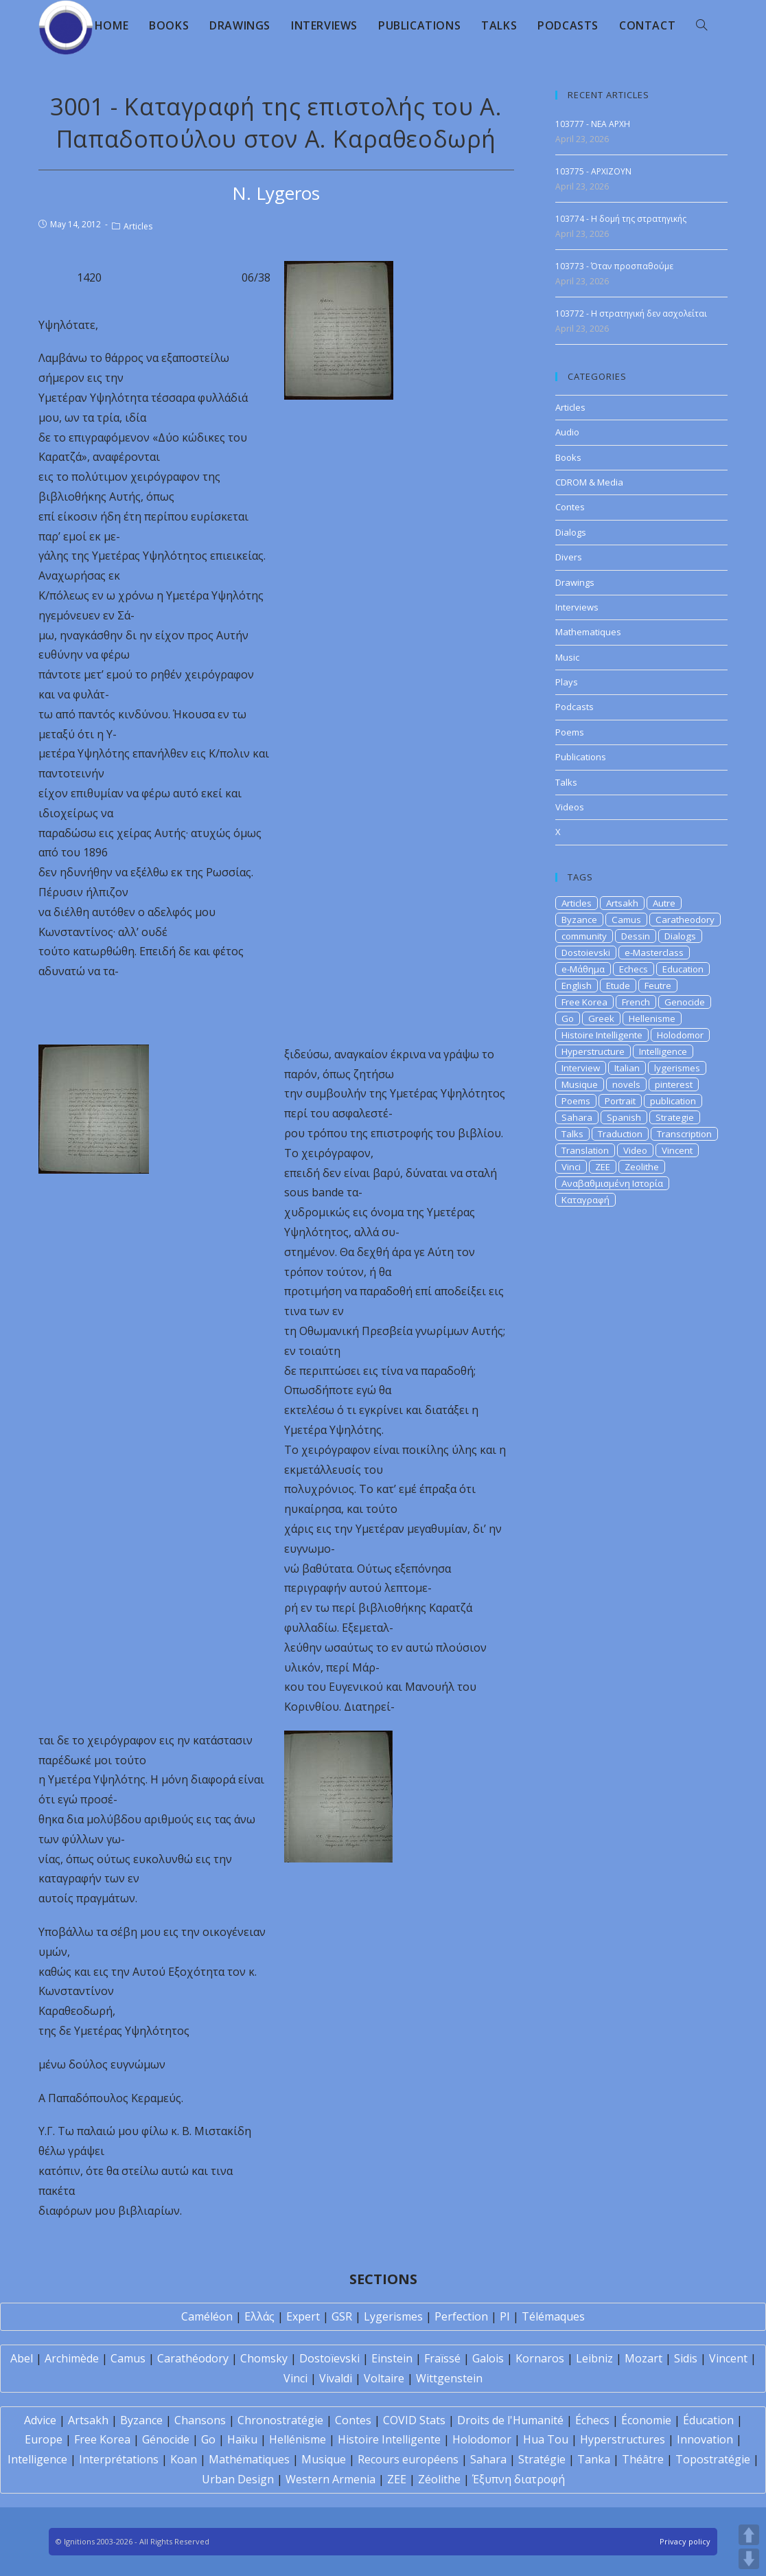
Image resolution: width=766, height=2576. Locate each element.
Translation (585, 1150)
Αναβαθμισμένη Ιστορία (612, 1183)
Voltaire (384, 2378)
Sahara (576, 1117)
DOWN (749, 2559)
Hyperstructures (622, 2439)
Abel (21, 2358)
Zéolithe (439, 2479)
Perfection (461, 2316)
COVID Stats (414, 2420)
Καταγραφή (585, 1200)
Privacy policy (685, 2541)
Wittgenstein (449, 2378)
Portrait (620, 1101)
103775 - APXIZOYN (593, 171)
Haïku (242, 2439)
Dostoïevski (329, 2358)
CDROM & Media (589, 482)
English (576, 985)
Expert (303, 2316)
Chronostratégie (280, 2420)
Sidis (685, 2358)
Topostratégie (712, 2459)
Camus (626, 919)
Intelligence (663, 1051)
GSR (342, 2316)
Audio (567, 432)
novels (626, 1084)
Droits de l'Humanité (510, 2420)
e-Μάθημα (583, 969)
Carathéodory (193, 2358)
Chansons (200, 2420)
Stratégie (542, 2459)
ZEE (602, 1167)
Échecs (592, 2420)
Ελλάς (259, 2316)
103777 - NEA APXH (592, 124)
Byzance (579, 919)
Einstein (392, 2358)
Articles (138, 226)
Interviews (577, 607)
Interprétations (119, 2459)
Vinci (571, 1167)
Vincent (677, 1150)
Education (683, 969)
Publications (580, 757)
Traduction (620, 1134)
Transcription (684, 1134)
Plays (566, 682)
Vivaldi (335, 2378)
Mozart (643, 2358)
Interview (580, 1068)
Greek (601, 1018)
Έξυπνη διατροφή (518, 2479)
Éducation (708, 2420)
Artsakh (622, 903)
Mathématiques (249, 2459)
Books (568, 457)
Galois (488, 2358)
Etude (618, 985)
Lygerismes (393, 2316)
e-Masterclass (654, 952)
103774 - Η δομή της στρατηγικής (620, 219)
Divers (568, 557)
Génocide (165, 2439)
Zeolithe (642, 1167)
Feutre (658, 985)
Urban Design (238, 2479)
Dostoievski (585, 952)
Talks (566, 782)
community (584, 936)
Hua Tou (545, 2439)
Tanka (593, 2459)
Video (635, 1150)
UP (749, 2534)
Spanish (624, 1117)
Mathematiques (588, 632)
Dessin (635, 936)
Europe (43, 2439)
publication (673, 1101)
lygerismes (677, 1068)
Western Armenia (330, 2479)
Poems (569, 732)
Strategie (674, 1117)
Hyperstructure (593, 1051)
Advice (40, 2420)
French (636, 1002)
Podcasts (574, 706)
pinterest (674, 1084)
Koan (183, 2459)
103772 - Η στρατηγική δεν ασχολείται (631, 313)
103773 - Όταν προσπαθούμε (614, 266)
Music (567, 657)
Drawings (574, 582)
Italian (627, 1068)
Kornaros (539, 2358)
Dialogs (570, 532)
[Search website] (701, 25)
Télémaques (553, 2316)
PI (505, 2316)
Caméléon (207, 2316)
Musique (579, 1084)
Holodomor (680, 1035)
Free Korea (584, 1002)
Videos (569, 807)
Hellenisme (652, 1018)
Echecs (633, 969)
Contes (570, 507)
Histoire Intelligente (601, 1035)
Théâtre (643, 2459)
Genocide (684, 1002)
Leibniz (594, 2358)
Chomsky (264, 2358)
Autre (664, 903)
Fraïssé (442, 2358)
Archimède (72, 2358)
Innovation (705, 2439)
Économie (646, 2420)
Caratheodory (685, 919)
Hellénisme (297, 2439)
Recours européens (408, 2459)
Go (567, 1018)
